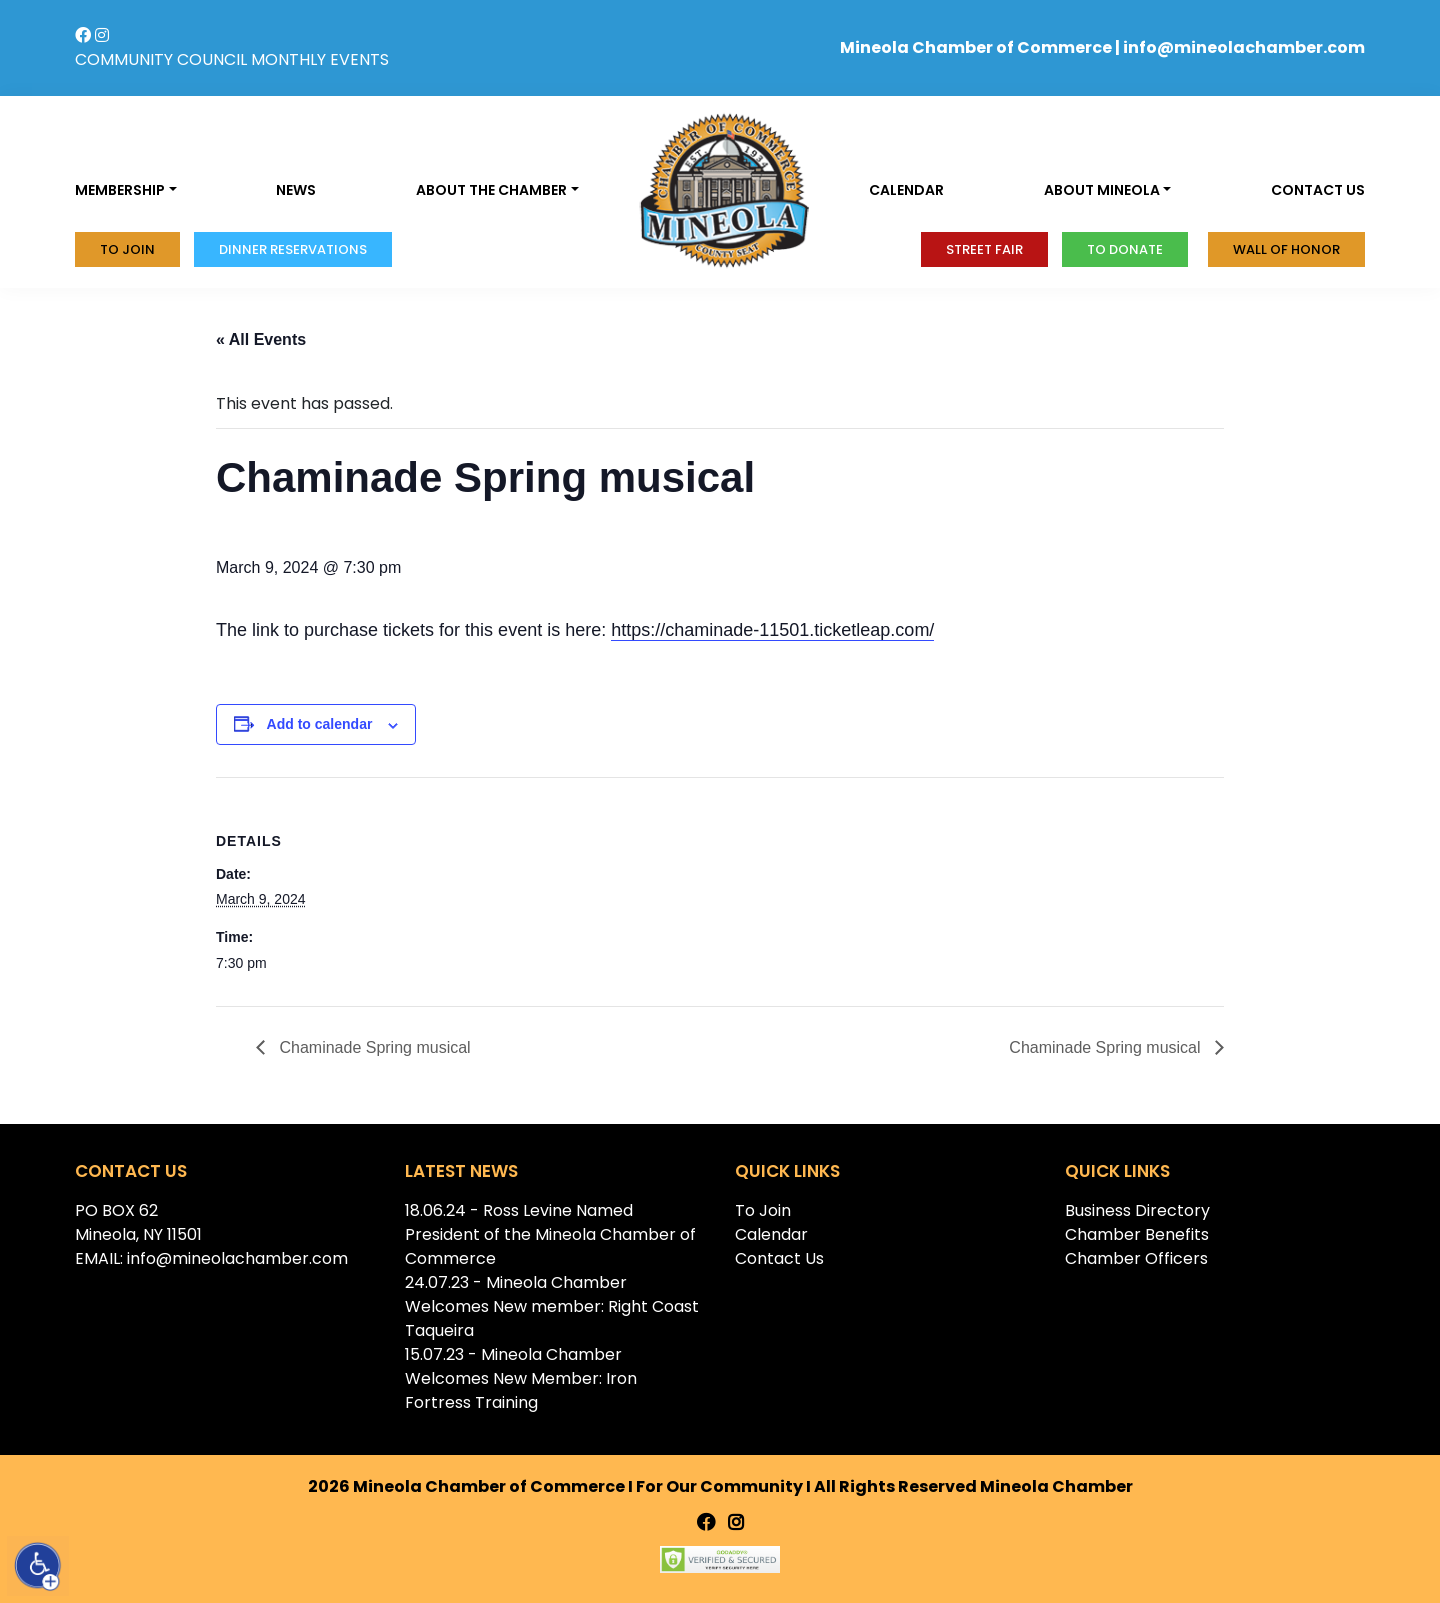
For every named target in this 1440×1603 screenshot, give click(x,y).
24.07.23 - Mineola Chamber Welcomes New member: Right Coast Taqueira (552, 1306)
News (296, 190)
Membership (120, 190)
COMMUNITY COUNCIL (161, 59)
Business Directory (1137, 1210)
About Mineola (1102, 190)
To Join (127, 249)
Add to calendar (320, 724)
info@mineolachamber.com (1244, 47)
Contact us (1318, 190)
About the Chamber (491, 190)
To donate (1125, 249)
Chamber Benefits (1137, 1234)
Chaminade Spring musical (373, 1047)
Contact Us (779, 1258)
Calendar (906, 190)
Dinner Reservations (293, 249)
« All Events (261, 339)
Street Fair (984, 249)
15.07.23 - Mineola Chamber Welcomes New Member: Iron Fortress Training (521, 1378)
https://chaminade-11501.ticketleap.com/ (772, 630)
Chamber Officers (1136, 1258)
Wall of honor (1286, 249)
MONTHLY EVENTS (320, 59)
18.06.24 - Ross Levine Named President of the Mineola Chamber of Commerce (550, 1234)
